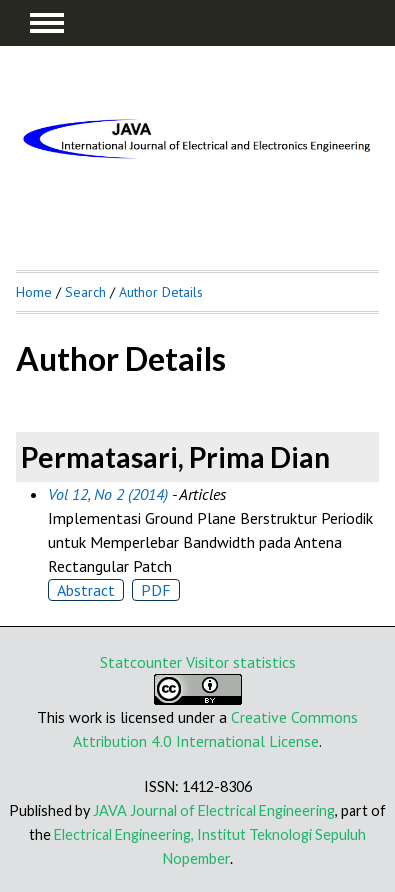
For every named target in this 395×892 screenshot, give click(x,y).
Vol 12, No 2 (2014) (108, 494)
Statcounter (141, 662)
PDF (156, 590)
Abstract (86, 590)
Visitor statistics (241, 662)
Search (85, 292)
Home (34, 292)
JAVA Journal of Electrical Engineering (214, 810)
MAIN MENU (47, 23)
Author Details (161, 292)
